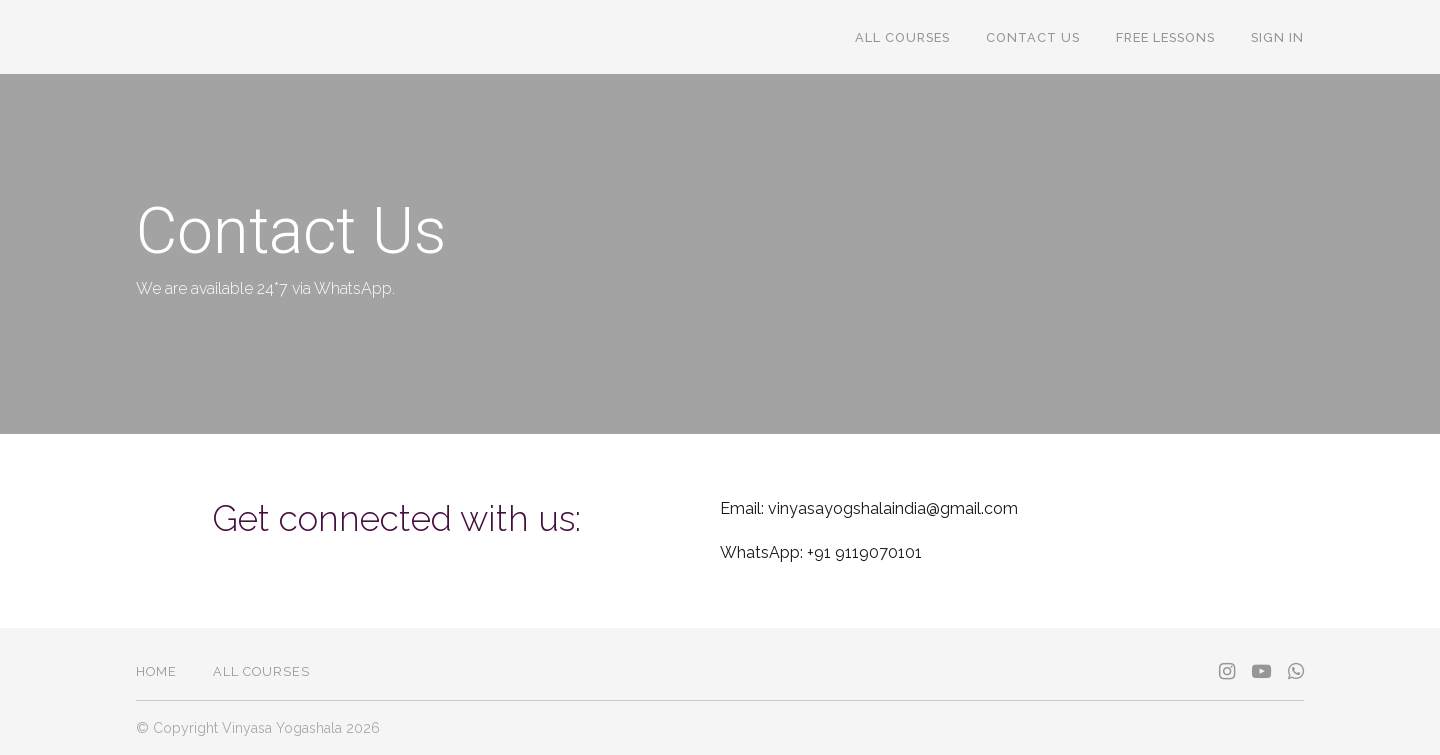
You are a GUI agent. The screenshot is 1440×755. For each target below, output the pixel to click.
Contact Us (1033, 37)
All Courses (902, 37)
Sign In (1277, 37)
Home (156, 671)
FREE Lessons (1165, 37)
